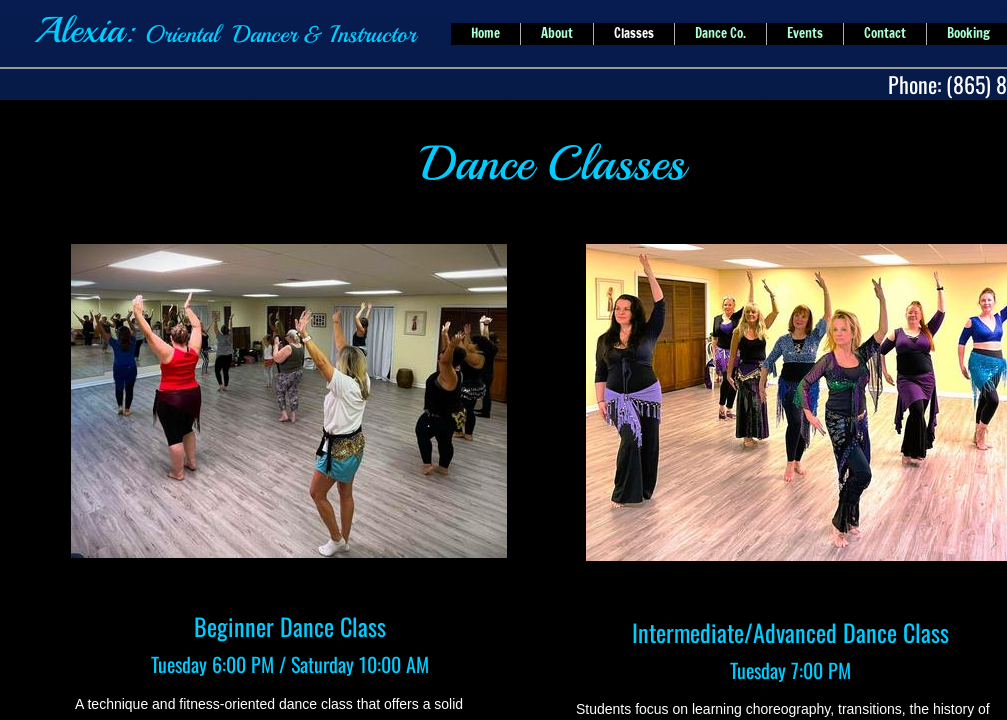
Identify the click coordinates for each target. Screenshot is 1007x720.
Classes (634, 33)
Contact (885, 33)
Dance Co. (720, 33)
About (557, 33)
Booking (968, 33)
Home (485, 33)
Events (805, 33)
